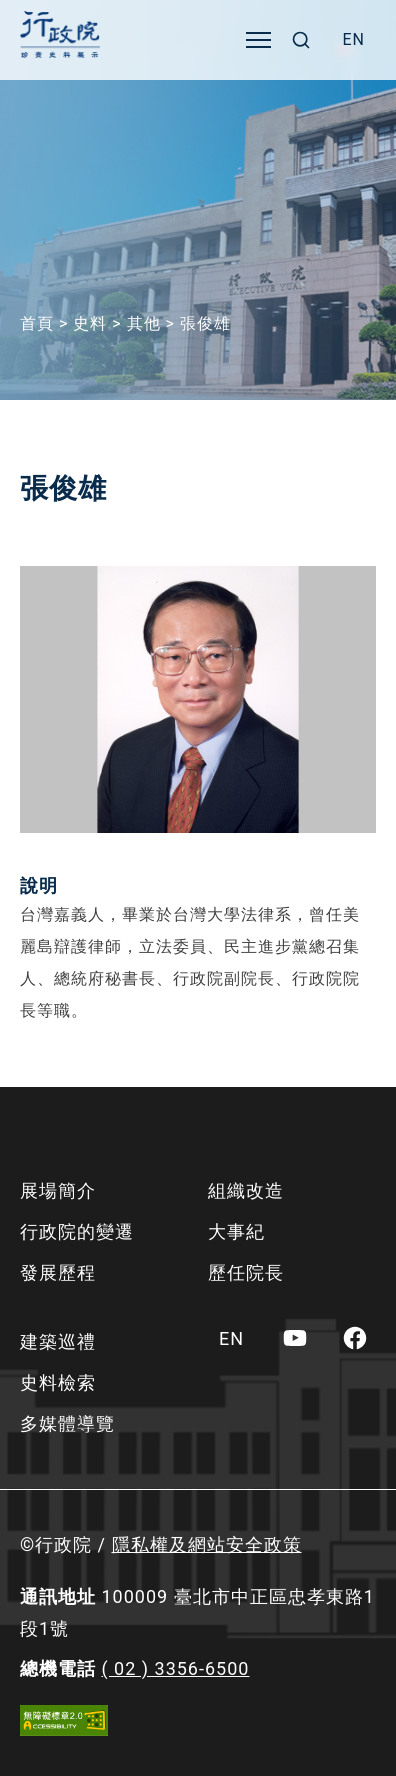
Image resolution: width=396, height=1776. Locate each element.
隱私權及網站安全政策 (207, 1544)
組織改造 (246, 1190)
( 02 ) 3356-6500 (175, 1668)
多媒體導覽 (67, 1423)
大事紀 (236, 1231)
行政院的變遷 (77, 1231)
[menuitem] (353, 40)
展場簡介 (58, 1190)
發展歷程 (58, 1272)
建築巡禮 (58, 1341)
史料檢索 (58, 1382)
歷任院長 (246, 1272)
